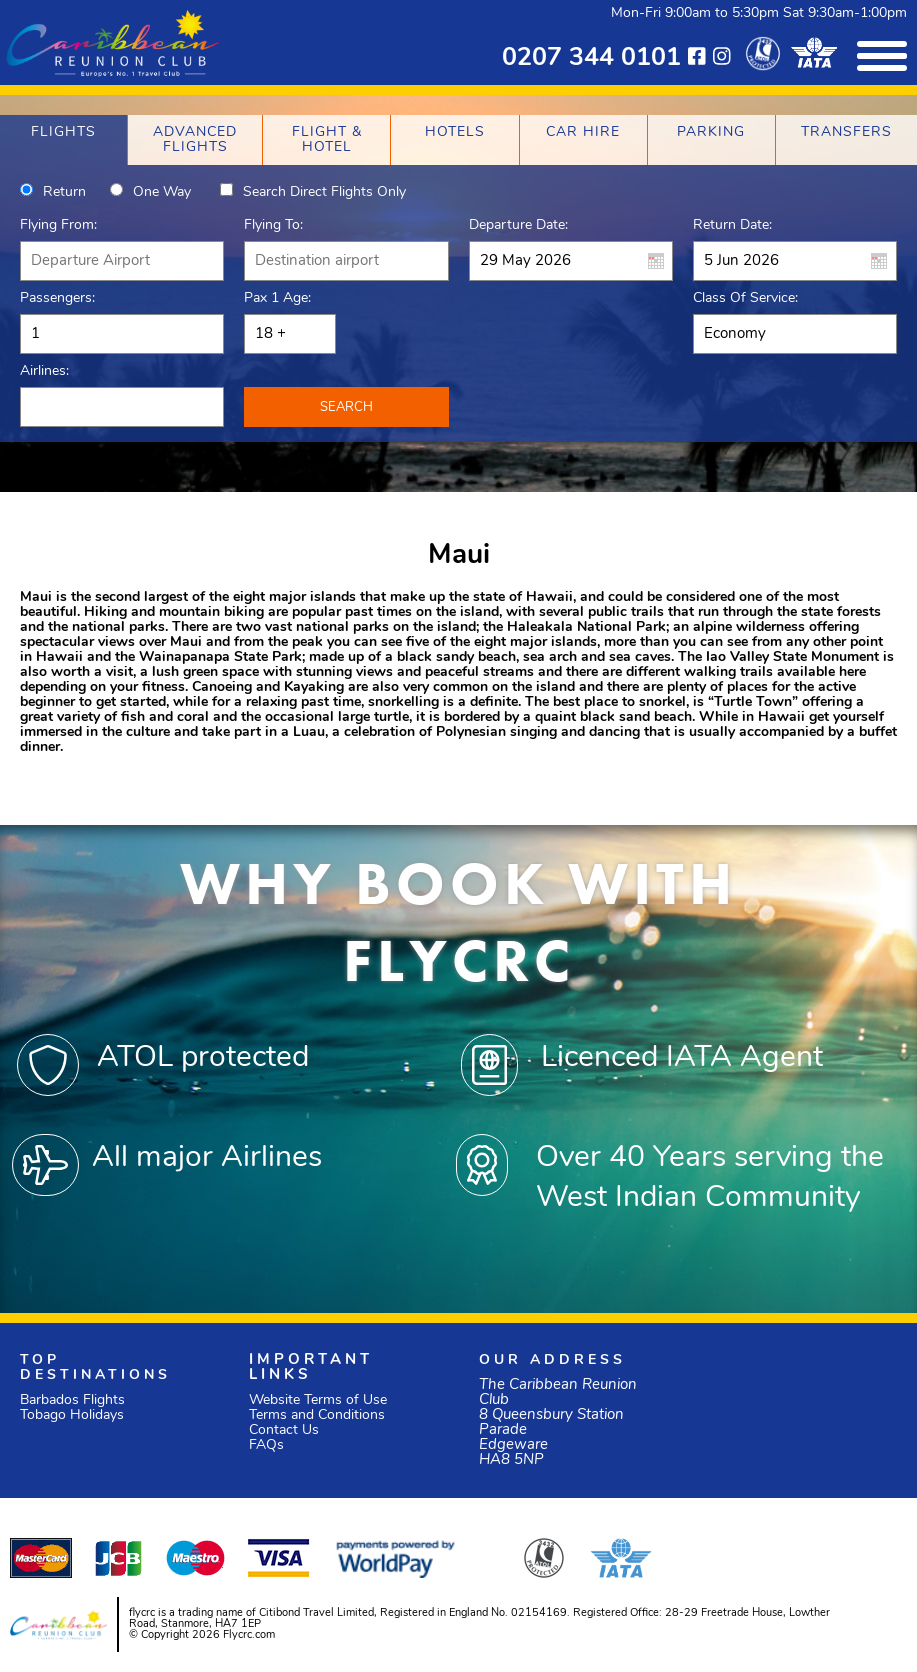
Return (64, 192)
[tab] (63, 140)
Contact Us (284, 1430)
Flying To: (273, 225)
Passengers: (57, 298)
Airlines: (44, 371)
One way (162, 192)
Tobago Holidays (72, 1415)
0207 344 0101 (591, 58)
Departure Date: (518, 225)
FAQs (266, 1445)
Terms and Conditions (317, 1415)
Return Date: (732, 225)
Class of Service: (745, 298)
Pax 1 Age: (277, 298)
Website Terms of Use (318, 1400)
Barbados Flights (72, 1400)
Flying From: (58, 225)
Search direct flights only (324, 192)
